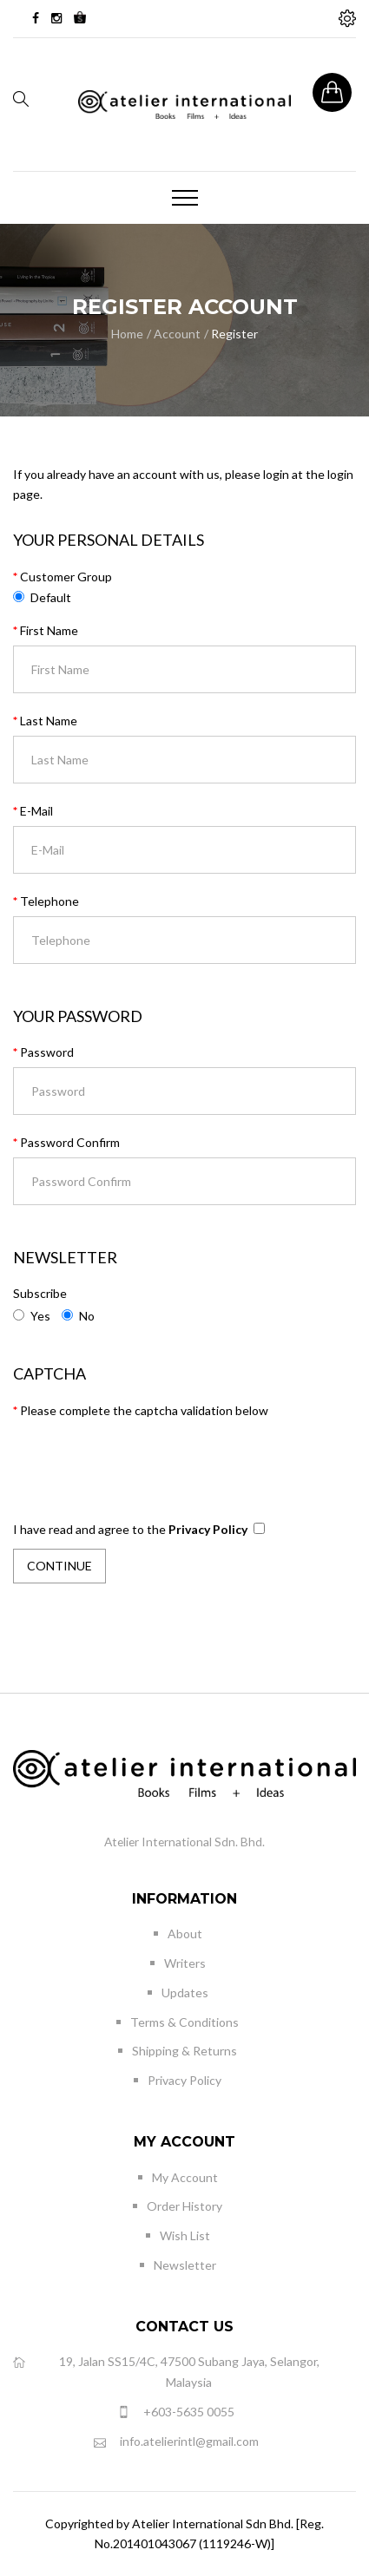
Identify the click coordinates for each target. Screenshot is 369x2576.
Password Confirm (70, 1142)
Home (127, 333)
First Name (49, 630)
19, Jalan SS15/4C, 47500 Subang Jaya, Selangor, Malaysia (166, 2370)
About (185, 1933)
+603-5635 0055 (175, 2412)
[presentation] (145, 1455)
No (78, 1315)
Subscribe (40, 1293)
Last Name (48, 720)
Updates (184, 1992)
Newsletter (185, 2265)
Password (47, 1052)
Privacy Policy (184, 2080)
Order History (184, 2206)
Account (177, 333)
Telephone (49, 901)
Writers (185, 1963)
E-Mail (36, 810)
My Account (185, 2177)
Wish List (185, 2235)
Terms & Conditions (184, 2022)
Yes (31, 1315)
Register (234, 333)
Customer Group (66, 576)
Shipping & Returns (184, 2050)
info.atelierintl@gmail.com (176, 2442)
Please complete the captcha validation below (144, 1410)
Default (50, 597)
